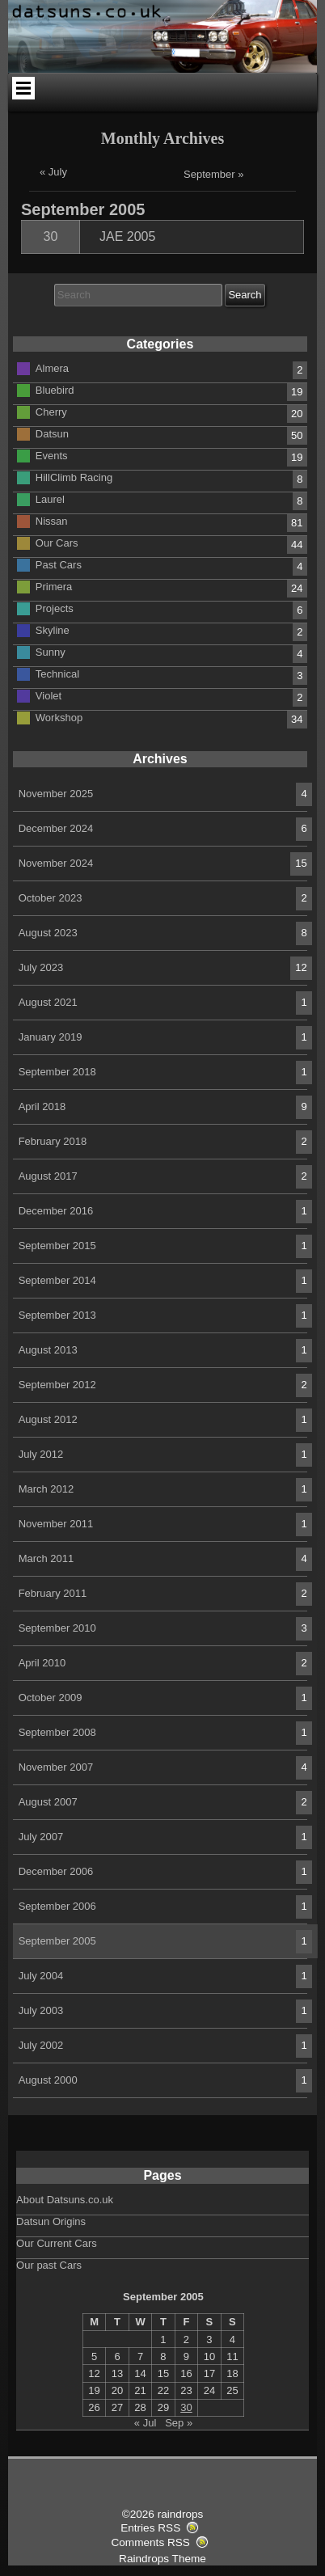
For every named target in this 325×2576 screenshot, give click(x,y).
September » (213, 174)
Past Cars (59, 564)
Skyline (53, 629)
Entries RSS (150, 2528)
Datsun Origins (51, 2221)
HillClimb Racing (74, 477)
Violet (48, 695)
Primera (54, 586)
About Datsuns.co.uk (64, 2200)
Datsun (52, 433)
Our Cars (57, 542)
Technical (57, 673)
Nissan (52, 520)
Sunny (50, 651)
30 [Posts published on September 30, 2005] (186, 2407)
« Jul (145, 2423)
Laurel (50, 498)
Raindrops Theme (162, 2559)
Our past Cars (49, 2265)
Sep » (178, 2423)
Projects (55, 608)
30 (51, 236)
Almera (52, 367)
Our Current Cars (56, 2243)
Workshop (59, 717)
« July (53, 172)
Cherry (51, 411)
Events (52, 455)
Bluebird (55, 389)
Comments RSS (150, 2542)
